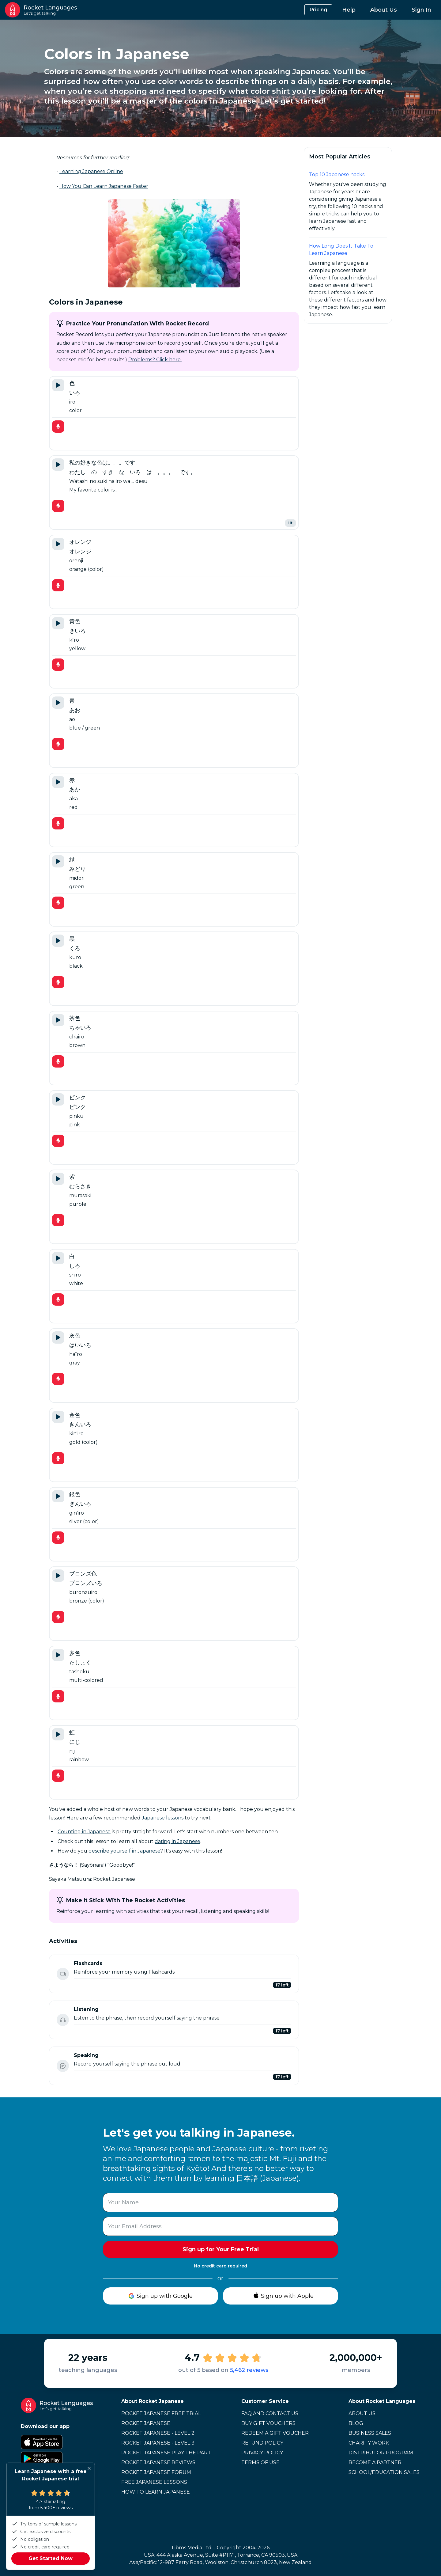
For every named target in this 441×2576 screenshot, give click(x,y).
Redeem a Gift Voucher (275, 2433)
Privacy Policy (262, 2453)
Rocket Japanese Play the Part (166, 2453)
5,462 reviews (249, 2370)
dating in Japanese (177, 1841)
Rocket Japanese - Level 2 (157, 2433)
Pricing (318, 10)
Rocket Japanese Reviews (158, 2462)
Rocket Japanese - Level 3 (157, 2443)
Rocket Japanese (145, 2423)
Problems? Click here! (155, 359)
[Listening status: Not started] (63, 2020)
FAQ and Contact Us (269, 2413)
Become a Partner (375, 2462)
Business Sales (370, 2433)
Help (349, 9)
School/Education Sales (384, 2472)
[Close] (89, 2468)
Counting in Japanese (84, 1831)
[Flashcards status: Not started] (63, 1974)
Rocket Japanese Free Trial (161, 2413)
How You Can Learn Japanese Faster (103, 186)
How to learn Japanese (155, 2492)
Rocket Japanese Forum (156, 2472)
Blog (356, 2423)
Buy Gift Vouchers (268, 2423)
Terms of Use (260, 2462)
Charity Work (369, 2443)
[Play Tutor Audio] (58, 385)
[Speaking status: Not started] (63, 2066)
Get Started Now (50, 2558)
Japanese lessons (162, 1818)
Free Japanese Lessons (154, 2482)
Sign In (421, 9)
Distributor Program (381, 2453)
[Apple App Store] (57, 2442)
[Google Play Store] (57, 2459)
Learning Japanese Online (91, 171)
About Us (383, 9)
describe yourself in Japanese (124, 1851)
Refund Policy (262, 2443)
